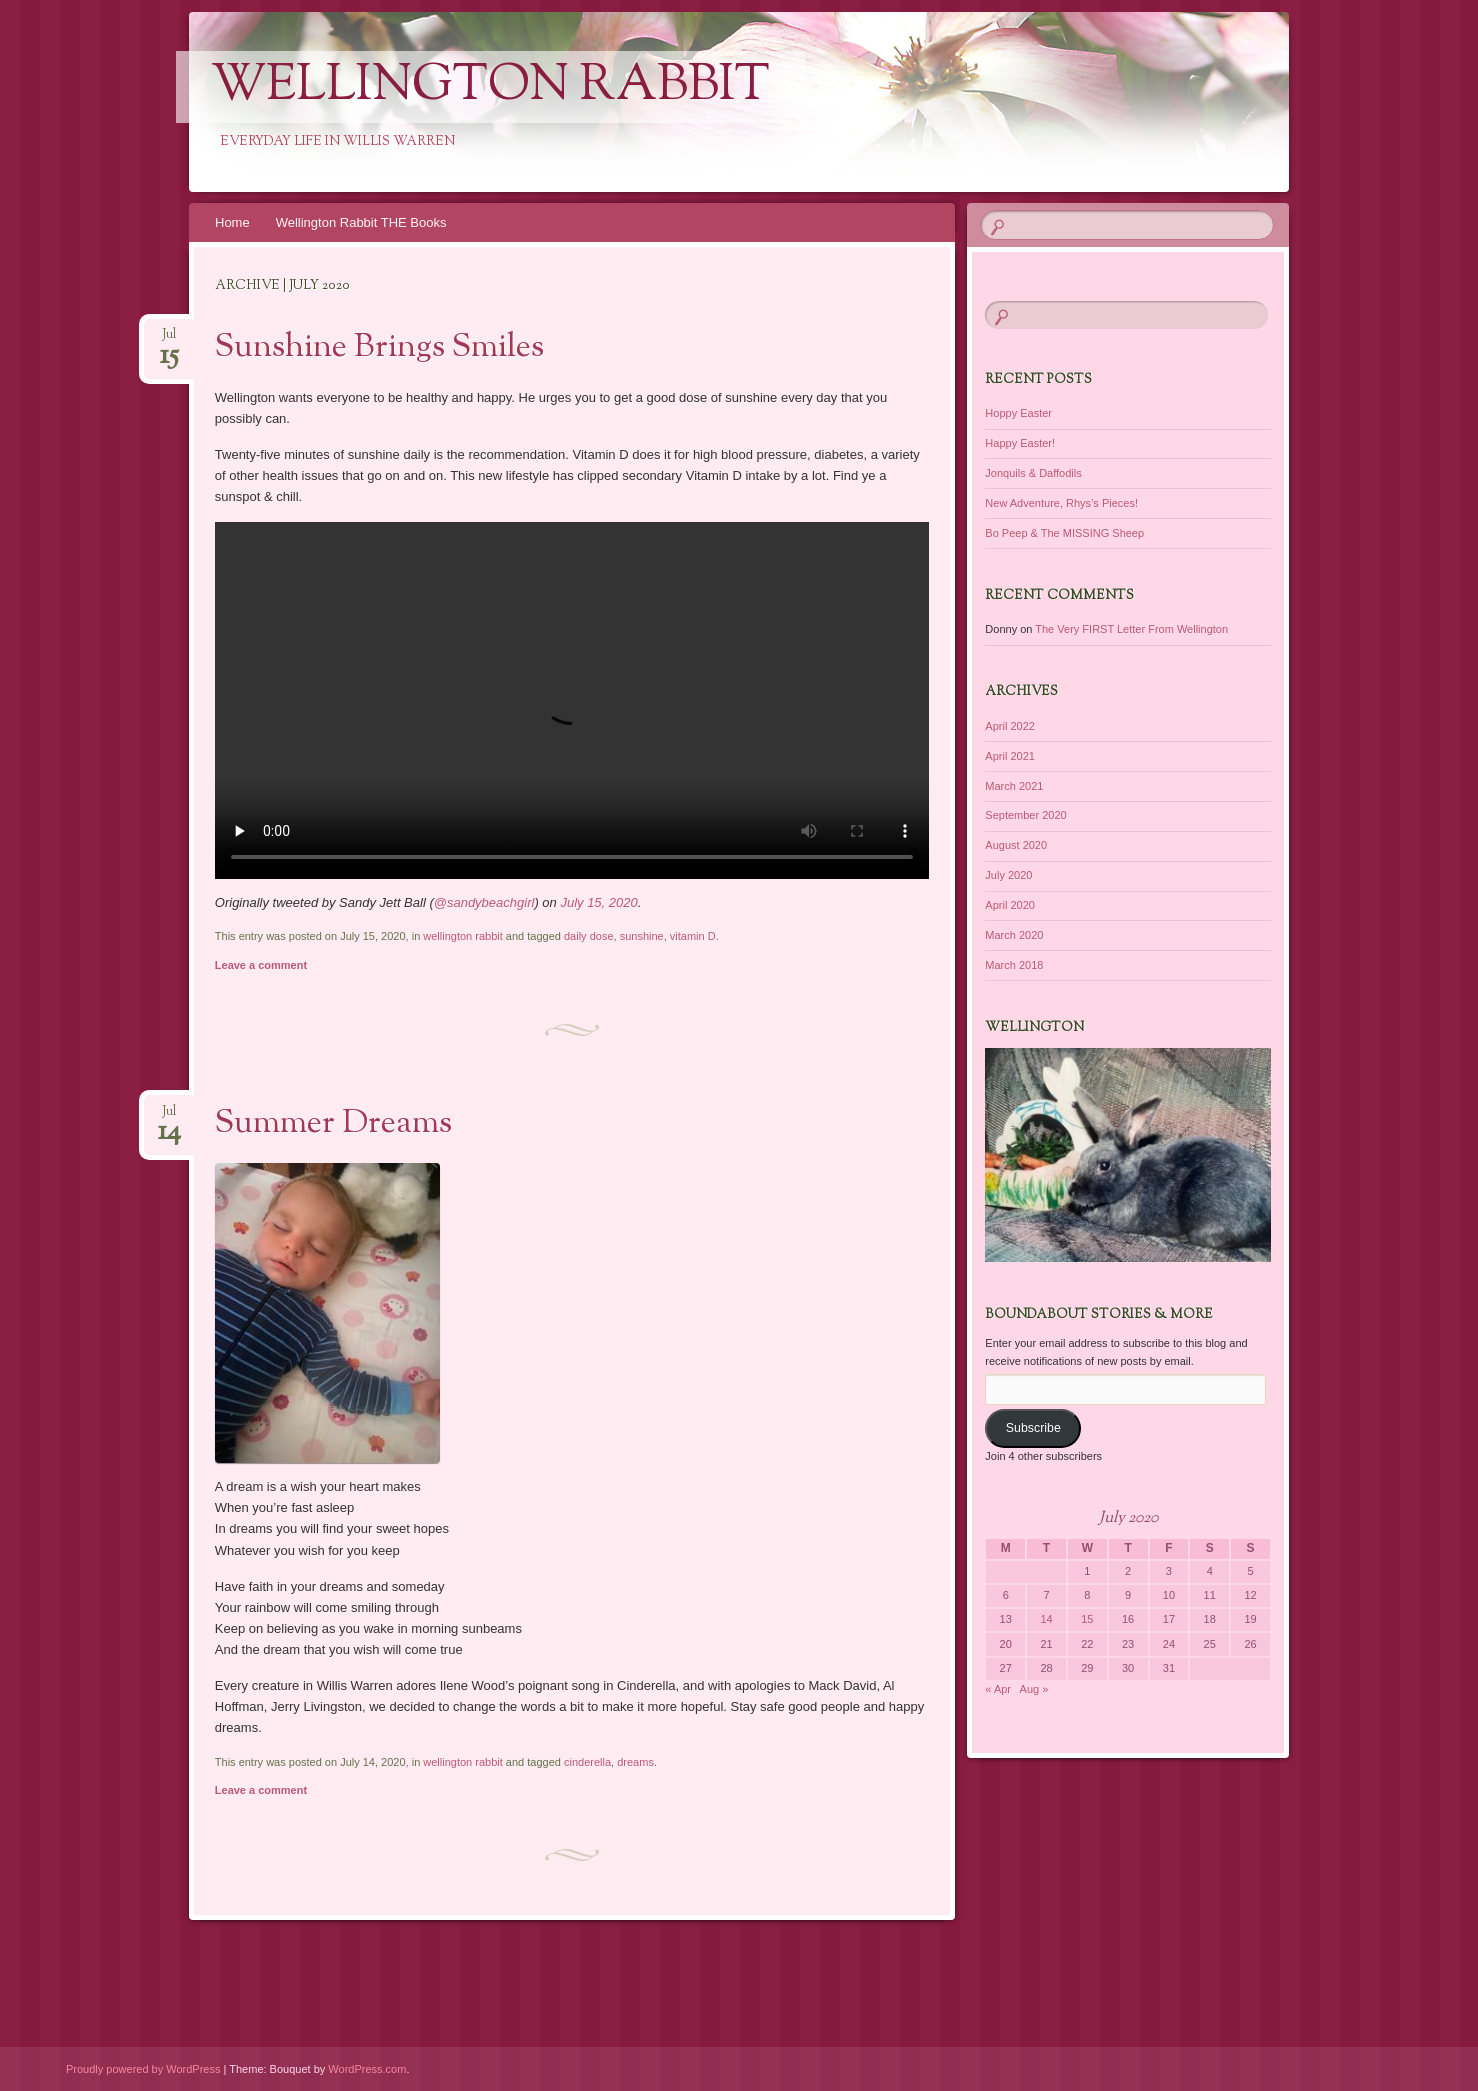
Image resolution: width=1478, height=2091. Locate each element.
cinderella (587, 1762)
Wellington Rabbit (490, 87)
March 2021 (1014, 786)
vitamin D (693, 936)
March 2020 (1014, 935)
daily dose (589, 936)
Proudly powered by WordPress (143, 2069)
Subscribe (1033, 1428)
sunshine (642, 936)
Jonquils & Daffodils (1033, 473)
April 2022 (1010, 726)
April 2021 (1010, 756)
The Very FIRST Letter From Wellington (1131, 629)
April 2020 (1010, 905)
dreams (635, 1762)
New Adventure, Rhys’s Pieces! (1061, 503)
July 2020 (1008, 875)
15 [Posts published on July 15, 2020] (1087, 1619)
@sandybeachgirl (484, 902)
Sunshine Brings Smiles (379, 348)
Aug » (1034, 1689)
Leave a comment (261, 965)
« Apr (998, 1689)
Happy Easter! (1020, 443)
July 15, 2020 (598, 902)
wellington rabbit (463, 936)
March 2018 (1014, 965)
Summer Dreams (333, 1124)
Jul (169, 340)
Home (232, 222)
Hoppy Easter (1018, 413)
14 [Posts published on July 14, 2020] (1046, 1619)
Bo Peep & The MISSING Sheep (1064, 533)
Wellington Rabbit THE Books (361, 222)
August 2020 (1016, 845)
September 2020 (1025, 815)
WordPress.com (367, 2069)
